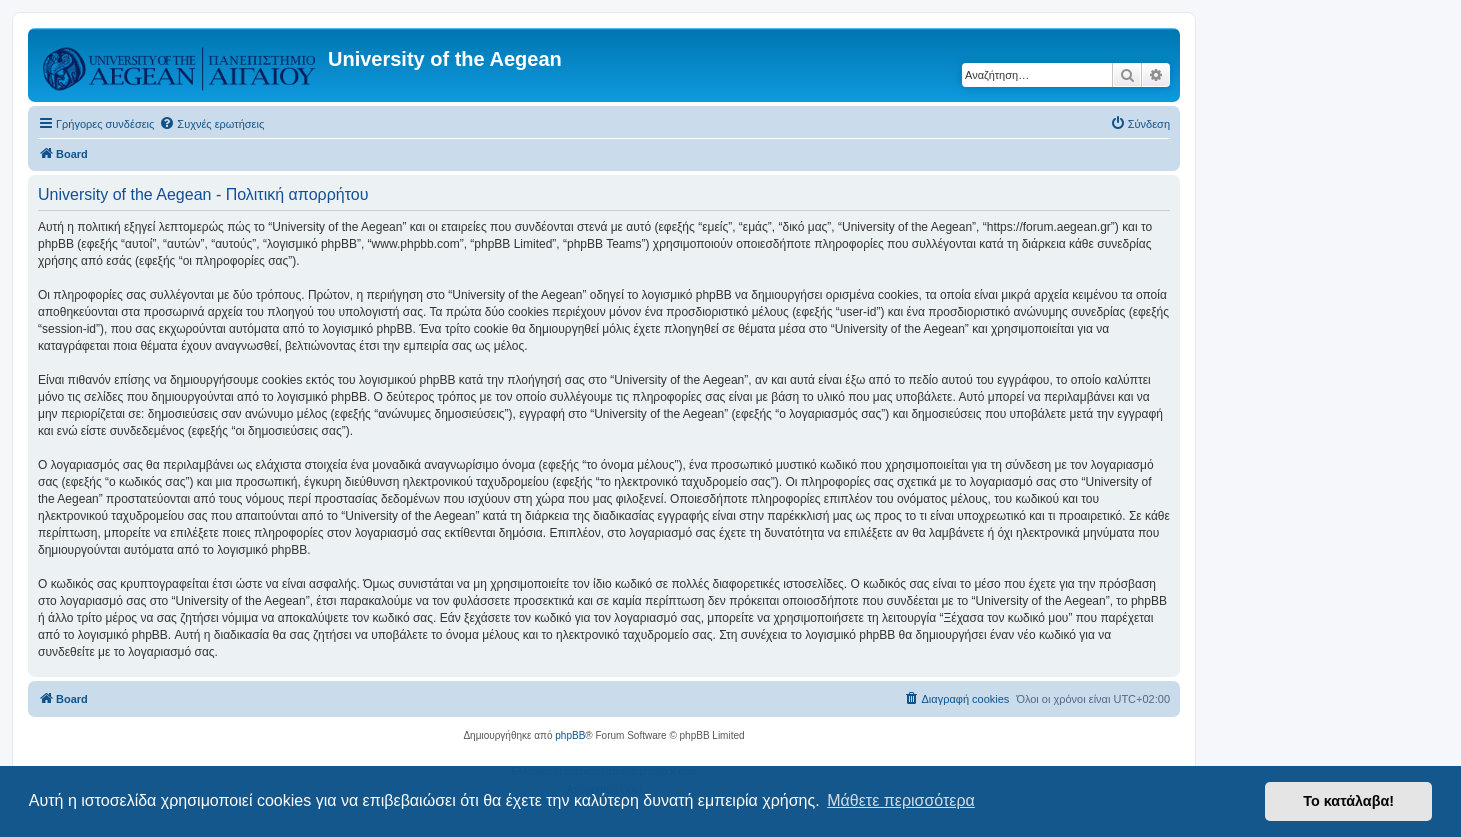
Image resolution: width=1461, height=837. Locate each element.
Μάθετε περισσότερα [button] (901, 800)
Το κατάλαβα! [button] (1348, 801)
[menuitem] (211, 124)
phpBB (570, 735)
